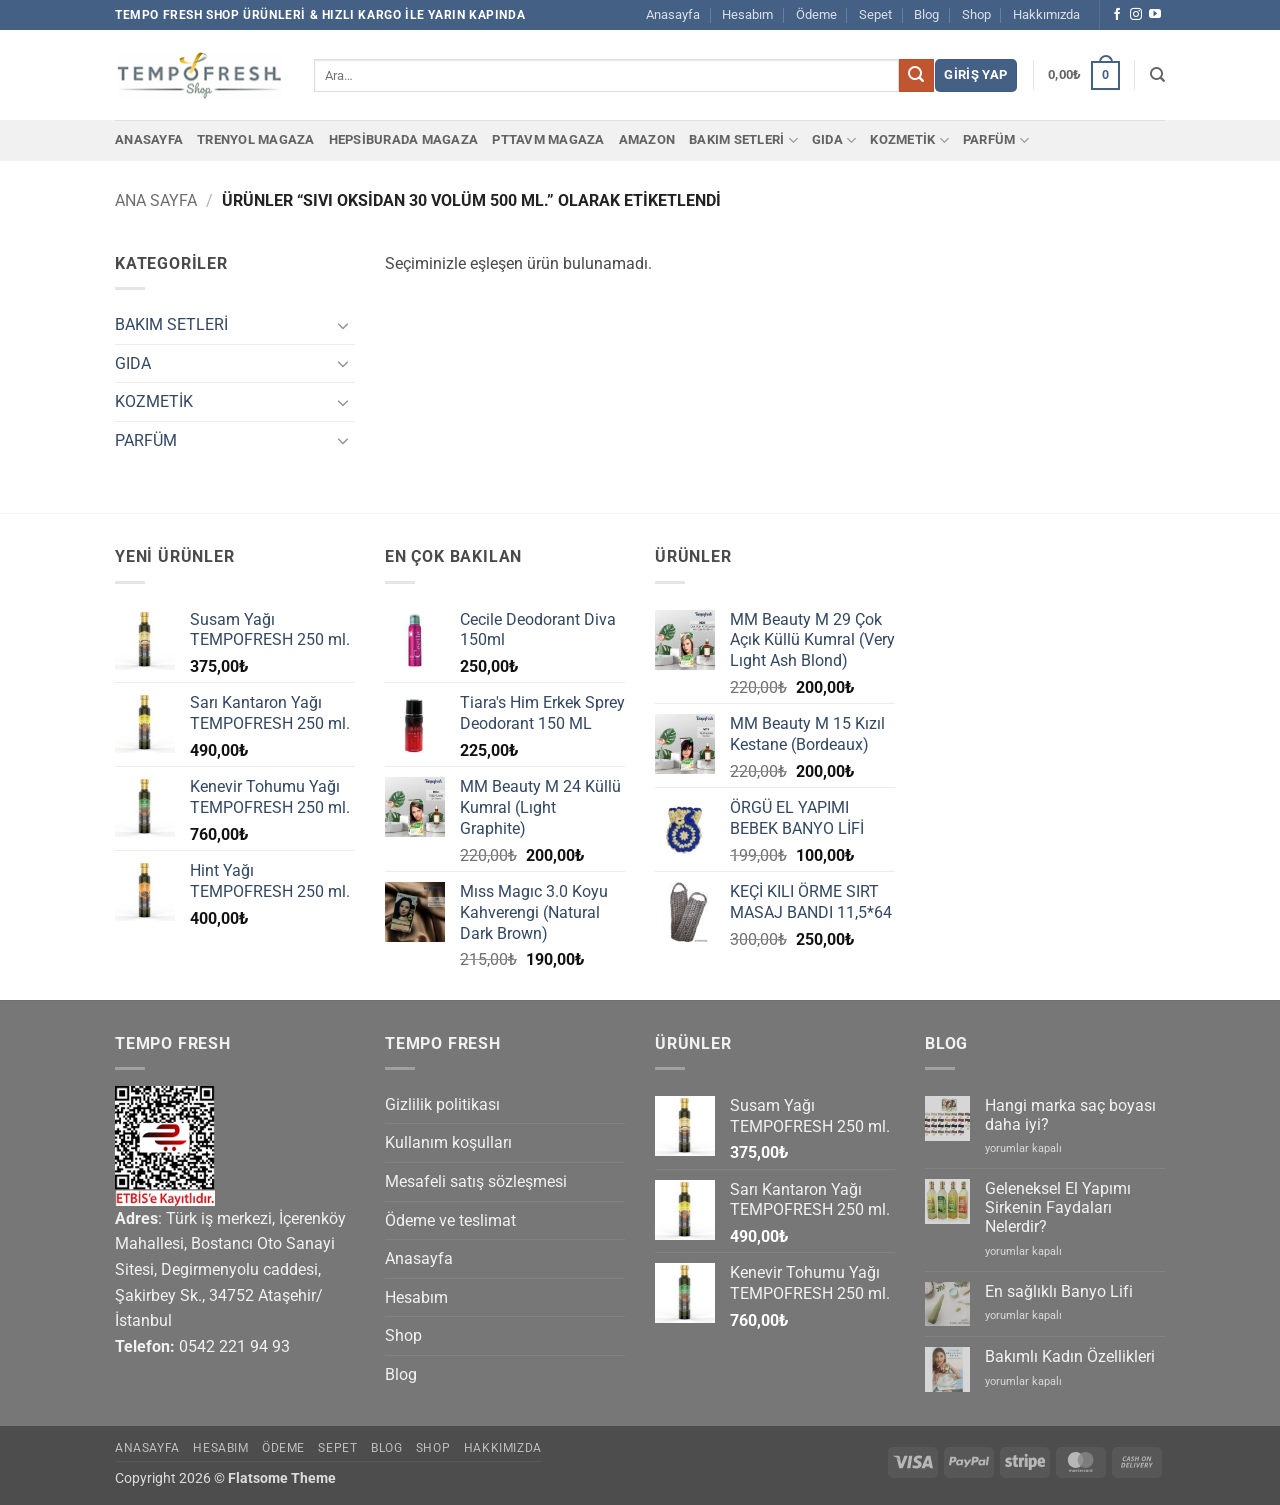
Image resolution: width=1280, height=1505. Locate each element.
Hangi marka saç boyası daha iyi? (1070, 1115)
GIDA (834, 140)
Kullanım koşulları (448, 1142)
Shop (976, 14)
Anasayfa (673, 14)
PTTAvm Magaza (548, 139)
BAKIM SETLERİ (743, 140)
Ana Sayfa (156, 200)
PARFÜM (996, 140)
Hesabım (747, 14)
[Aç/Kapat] (343, 325)
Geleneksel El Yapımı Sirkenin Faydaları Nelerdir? (1058, 1207)
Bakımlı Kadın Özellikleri (1070, 1356)
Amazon (647, 139)
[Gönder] (916, 76)
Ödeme (816, 14)
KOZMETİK (909, 140)
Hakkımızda (1046, 14)
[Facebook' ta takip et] (1117, 15)
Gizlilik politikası (442, 1104)
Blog (926, 14)
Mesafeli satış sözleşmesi (476, 1181)
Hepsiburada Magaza (404, 139)
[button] (975, 75)
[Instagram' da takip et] (1136, 15)
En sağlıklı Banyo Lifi (1059, 1291)
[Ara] (1157, 75)
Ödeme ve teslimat (450, 1220)
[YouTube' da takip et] (1155, 15)
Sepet (875, 14)
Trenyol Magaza (256, 139)
